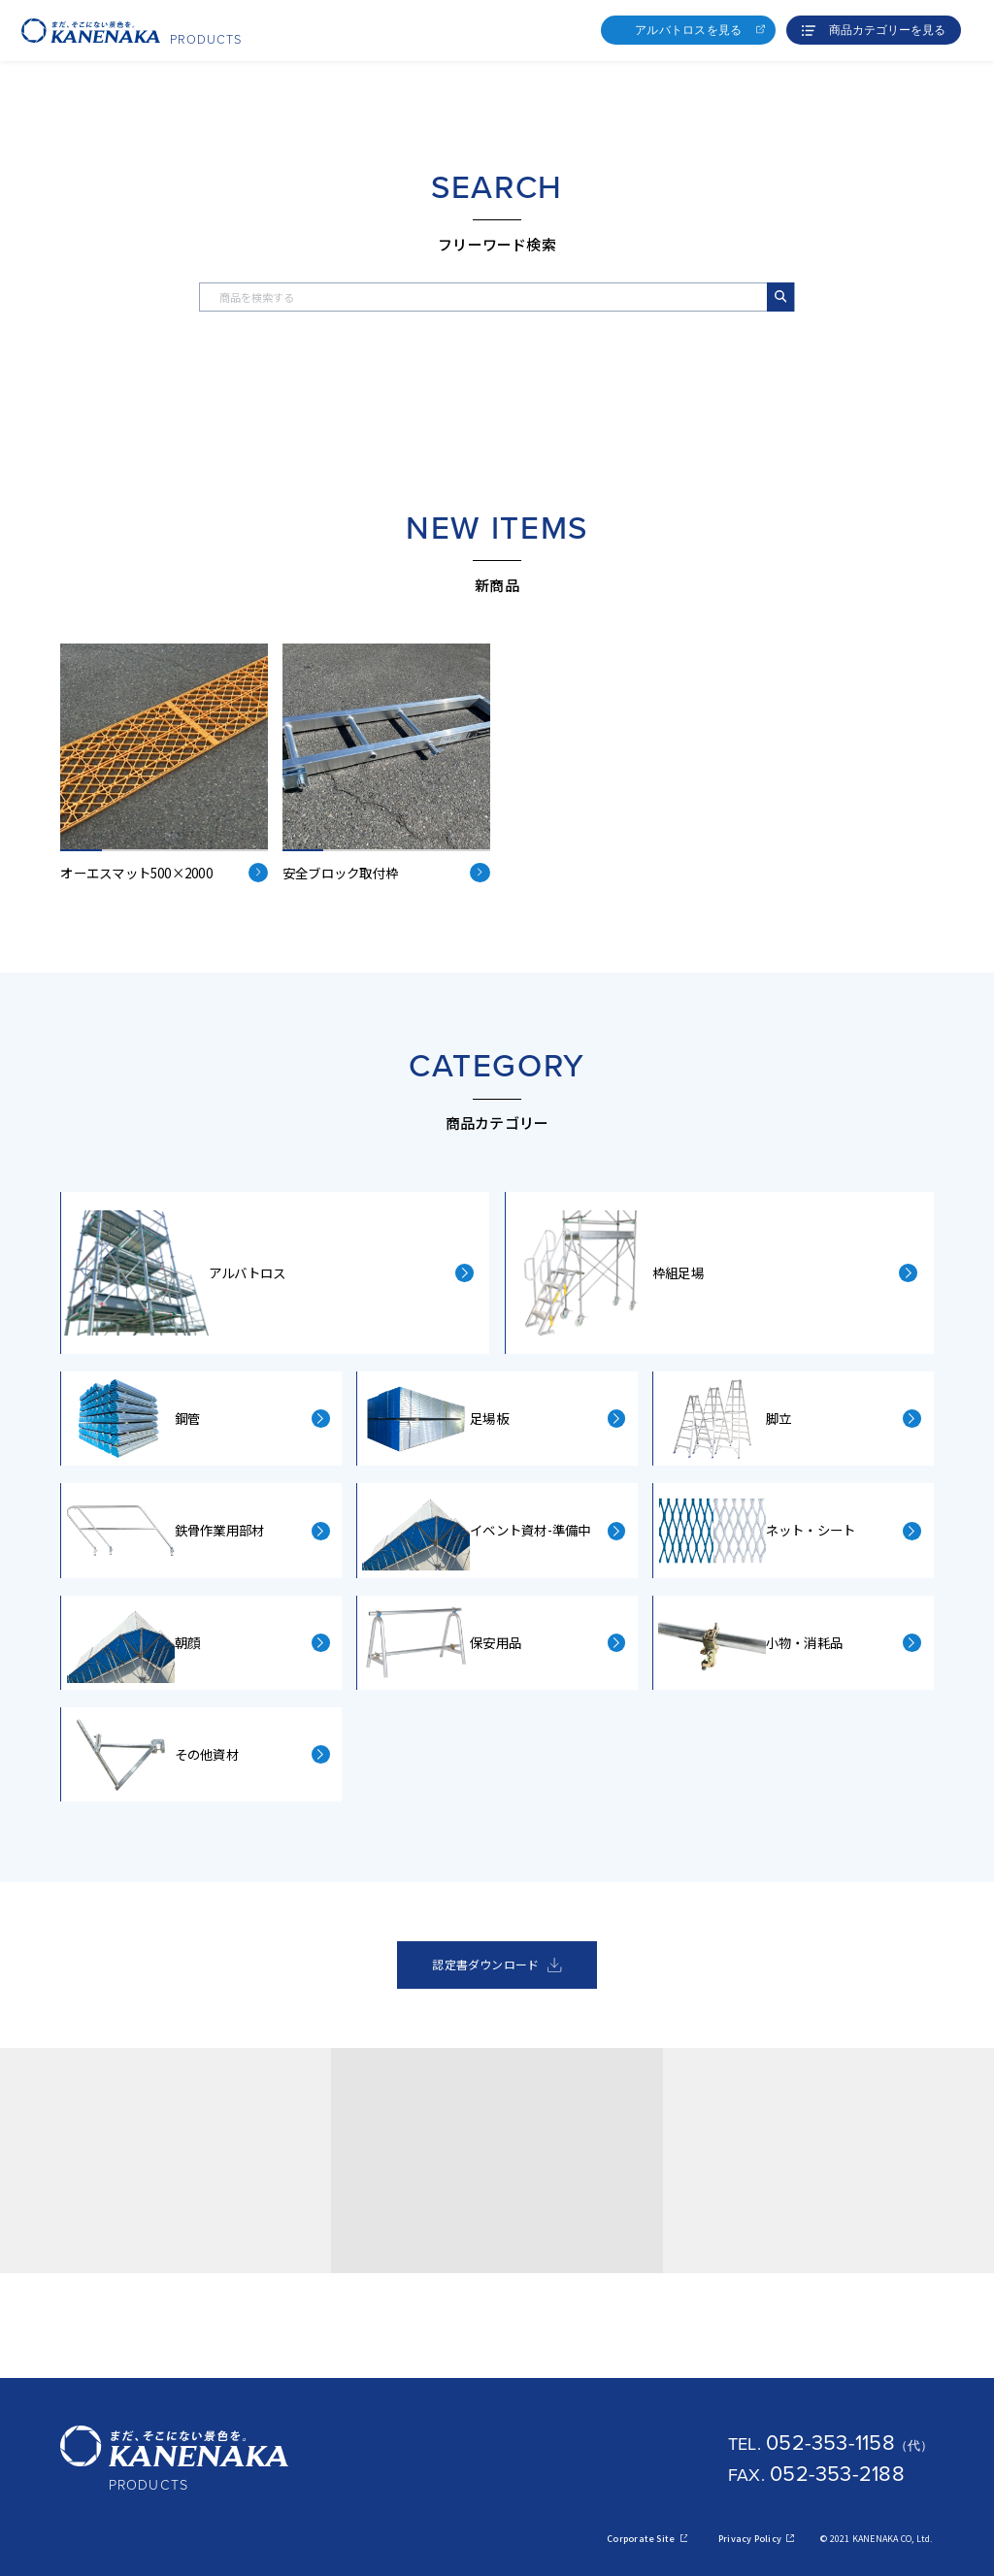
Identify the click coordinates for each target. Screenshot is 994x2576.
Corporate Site (647, 2539)
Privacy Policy (756, 2539)
